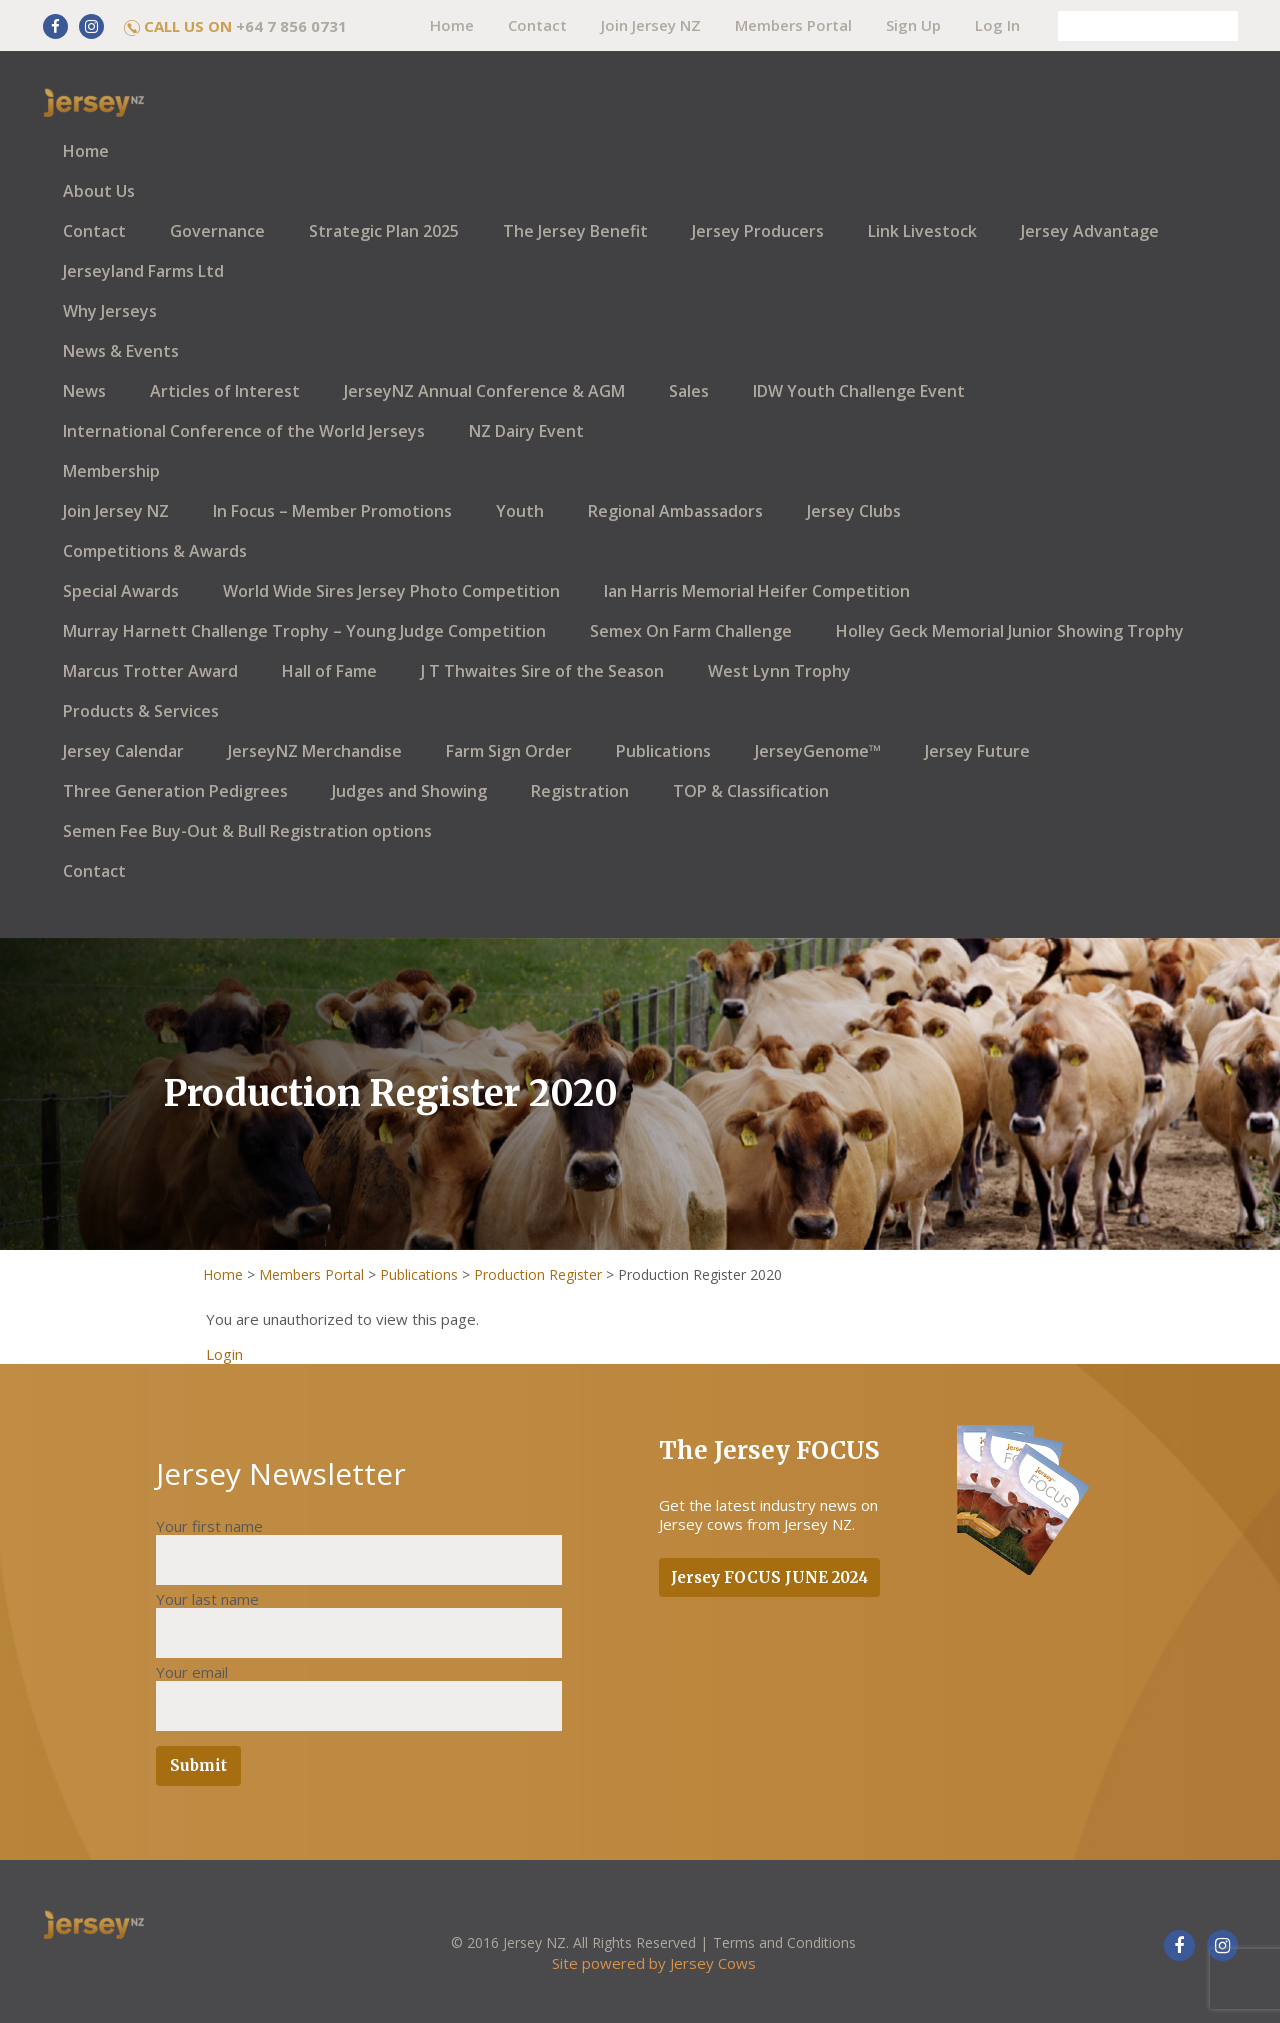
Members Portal (793, 25)
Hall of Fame (329, 671)
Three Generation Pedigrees (175, 791)
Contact (537, 25)
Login (224, 1354)
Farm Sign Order (509, 751)
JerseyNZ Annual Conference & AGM (484, 391)
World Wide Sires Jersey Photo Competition (391, 591)
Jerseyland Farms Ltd (143, 271)
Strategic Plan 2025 (384, 231)
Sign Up (913, 25)
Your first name (209, 1526)
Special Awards (121, 591)
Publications (663, 751)
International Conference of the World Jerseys (244, 431)
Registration (580, 791)
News (84, 391)
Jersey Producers (758, 231)
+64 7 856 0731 (291, 26)
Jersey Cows (713, 1963)
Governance (217, 231)
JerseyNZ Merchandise (315, 751)
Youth (520, 511)
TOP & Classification (751, 791)
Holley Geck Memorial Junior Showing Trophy (1010, 631)
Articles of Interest (225, 391)
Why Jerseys (110, 311)
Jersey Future (977, 751)
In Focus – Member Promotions (332, 511)
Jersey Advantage (1090, 231)
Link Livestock (922, 231)
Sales (689, 391)
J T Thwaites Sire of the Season (542, 671)
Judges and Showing (409, 791)
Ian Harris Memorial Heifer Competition (757, 591)
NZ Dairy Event (526, 431)
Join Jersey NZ (651, 25)
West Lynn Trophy (779, 671)
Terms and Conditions (784, 1942)
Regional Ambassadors (675, 511)
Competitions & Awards (155, 551)
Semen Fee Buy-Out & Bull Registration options (247, 831)
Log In (997, 25)
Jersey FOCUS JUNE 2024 (769, 1577)
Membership (111, 471)
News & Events (121, 351)
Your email (192, 1671)
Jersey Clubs (854, 511)
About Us (99, 191)
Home (452, 25)
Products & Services (141, 711)
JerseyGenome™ (818, 751)
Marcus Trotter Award (150, 671)
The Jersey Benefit (575, 231)
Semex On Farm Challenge (691, 631)
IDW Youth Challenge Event (859, 391)
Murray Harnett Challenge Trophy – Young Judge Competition (304, 631)
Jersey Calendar (123, 751)
